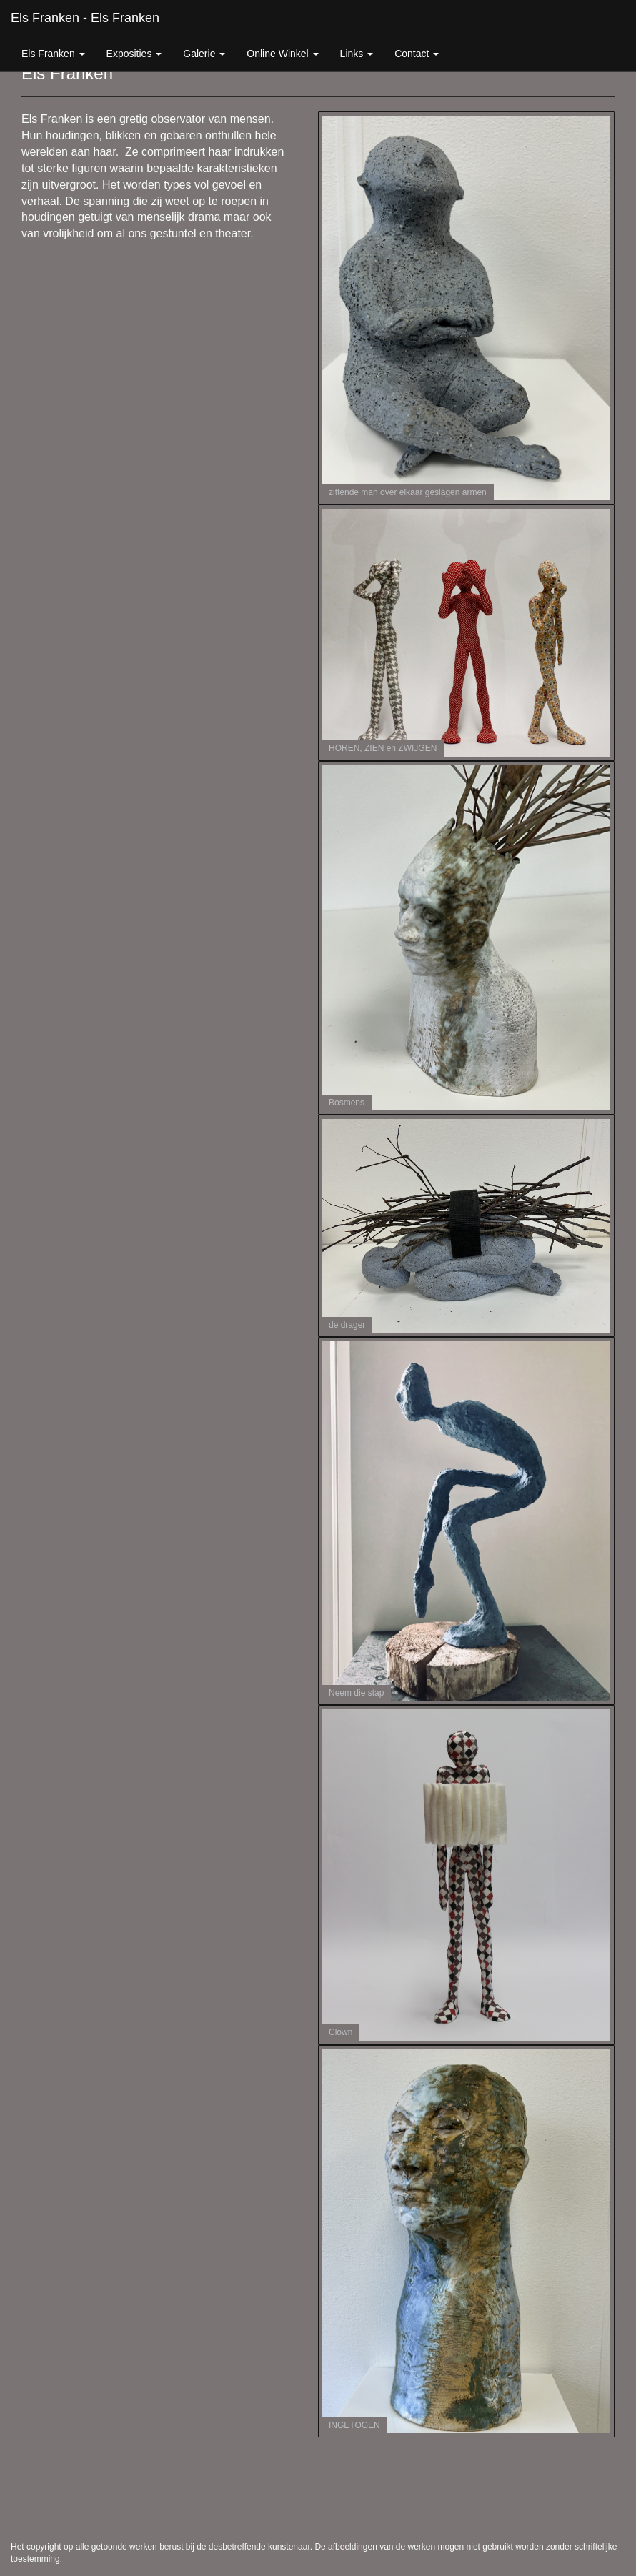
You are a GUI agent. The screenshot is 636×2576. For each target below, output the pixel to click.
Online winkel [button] (282, 53)
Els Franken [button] (53, 53)
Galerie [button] (204, 53)
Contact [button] (416, 53)
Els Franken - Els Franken (85, 18)
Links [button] (357, 53)
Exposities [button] (134, 53)
